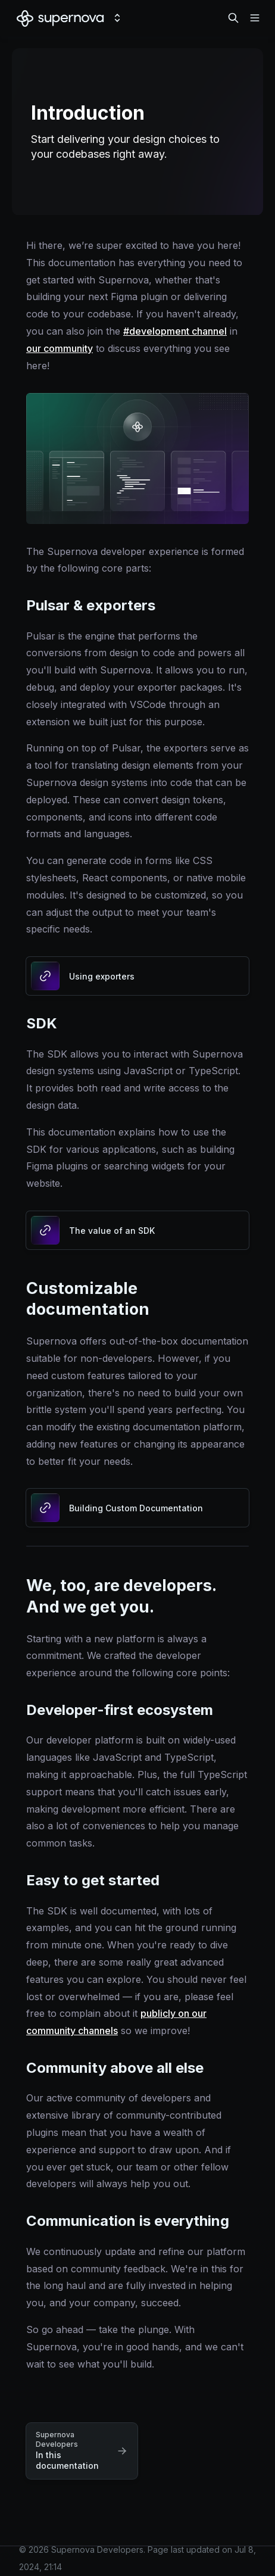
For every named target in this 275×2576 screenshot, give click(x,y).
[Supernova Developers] (60, 18)
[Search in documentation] (233, 18)
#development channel (175, 331)
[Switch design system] (117, 18)
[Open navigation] (254, 18)
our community (59, 348)
